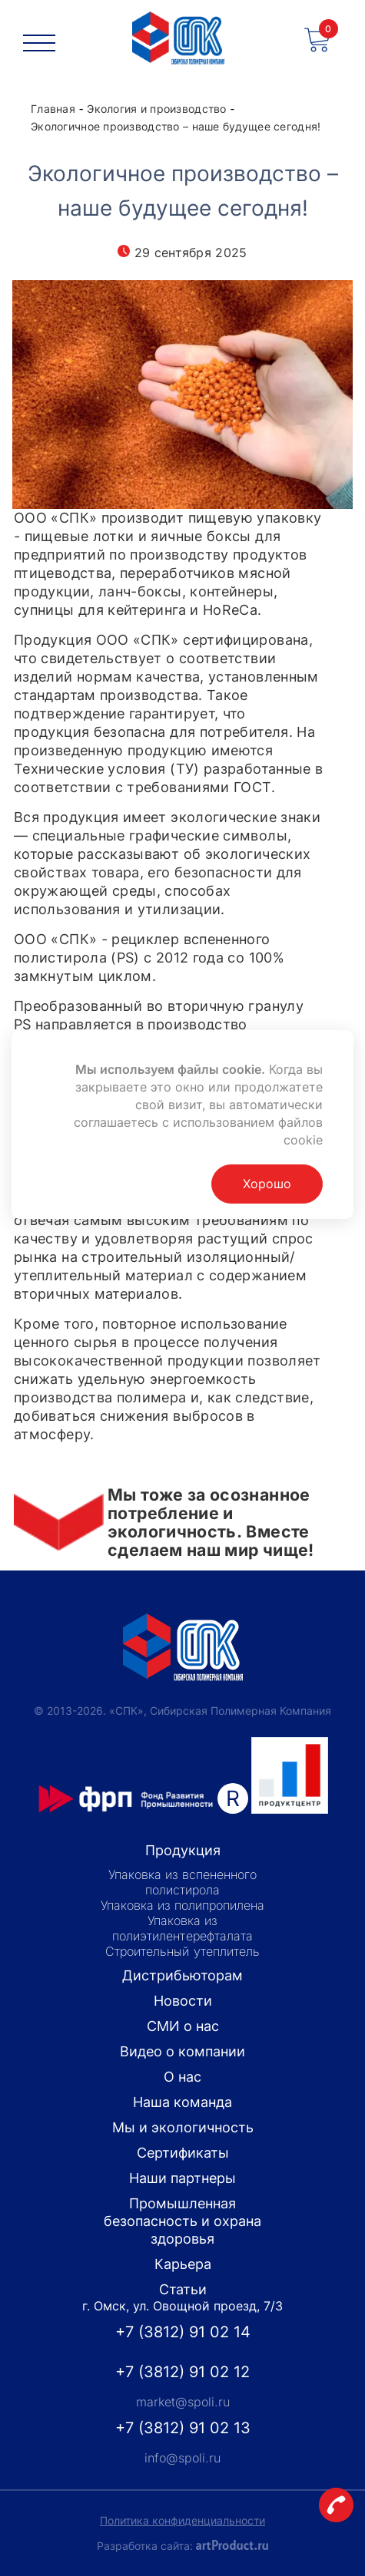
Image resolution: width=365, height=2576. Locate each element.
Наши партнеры (182, 2178)
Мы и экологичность (183, 2127)
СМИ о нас (183, 2026)
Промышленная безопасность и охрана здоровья (182, 2221)
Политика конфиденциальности (182, 2520)
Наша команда (182, 2102)
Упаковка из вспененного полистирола (182, 1882)
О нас (182, 2077)
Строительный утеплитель (182, 1951)
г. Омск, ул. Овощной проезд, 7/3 (182, 2305)
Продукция (183, 1850)
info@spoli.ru (182, 2457)
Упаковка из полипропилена (182, 1905)
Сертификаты (183, 2153)
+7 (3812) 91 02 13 (183, 2428)
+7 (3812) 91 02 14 (183, 2332)
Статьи (183, 2289)
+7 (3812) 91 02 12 (182, 2372)
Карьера (182, 2264)
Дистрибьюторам (182, 1975)
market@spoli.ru (183, 2401)
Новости (183, 2001)
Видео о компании (182, 2051)
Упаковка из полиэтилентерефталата (182, 1928)
